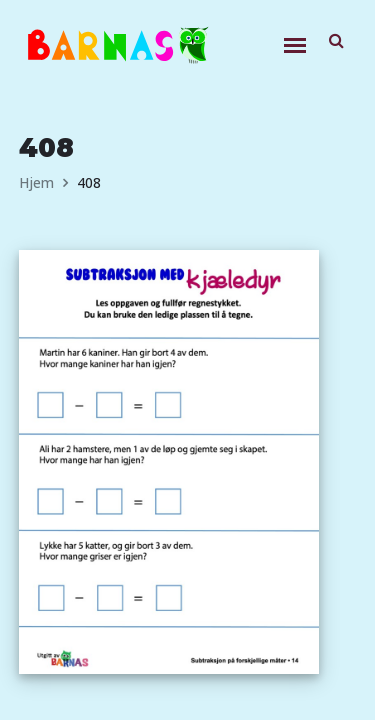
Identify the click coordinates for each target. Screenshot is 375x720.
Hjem (36, 182)
